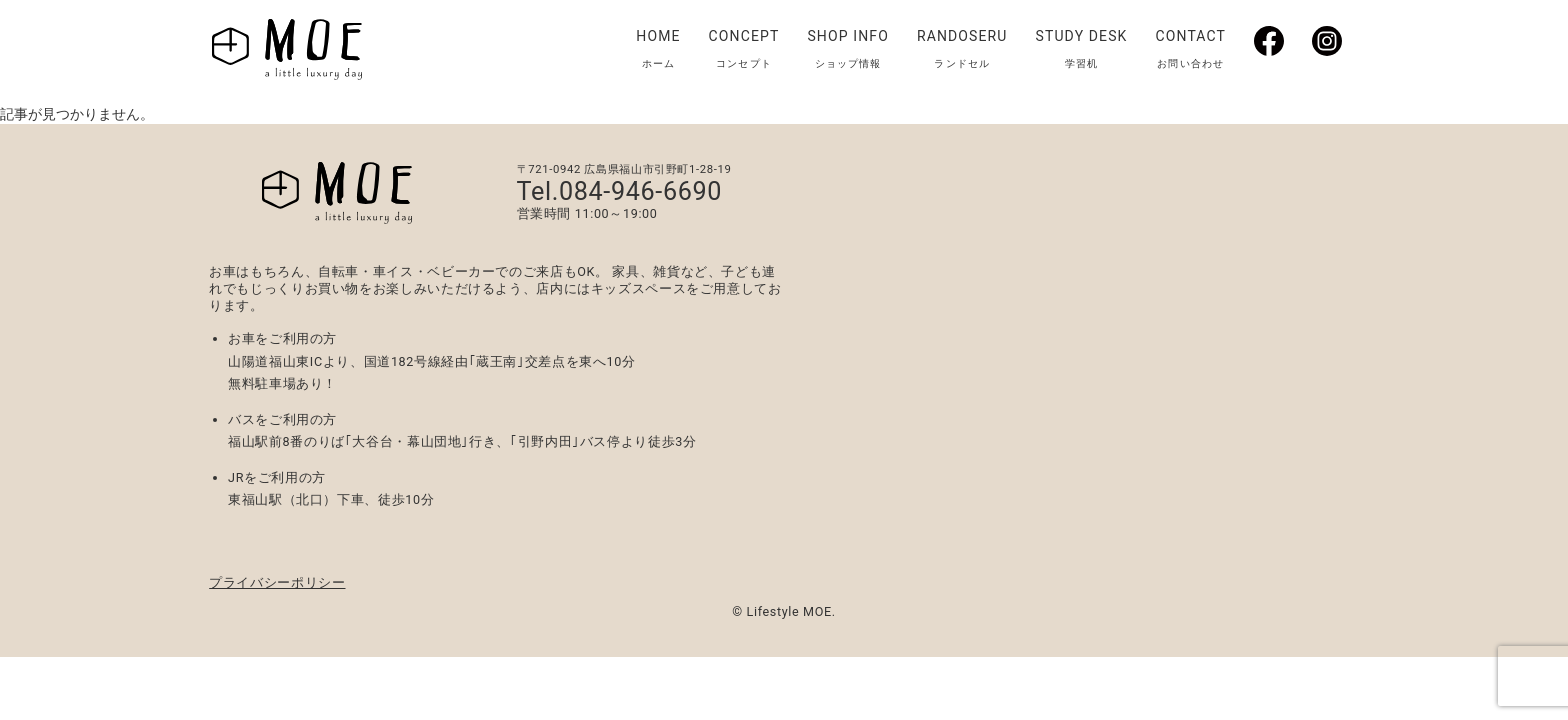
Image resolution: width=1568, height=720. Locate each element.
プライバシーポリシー (277, 582)
